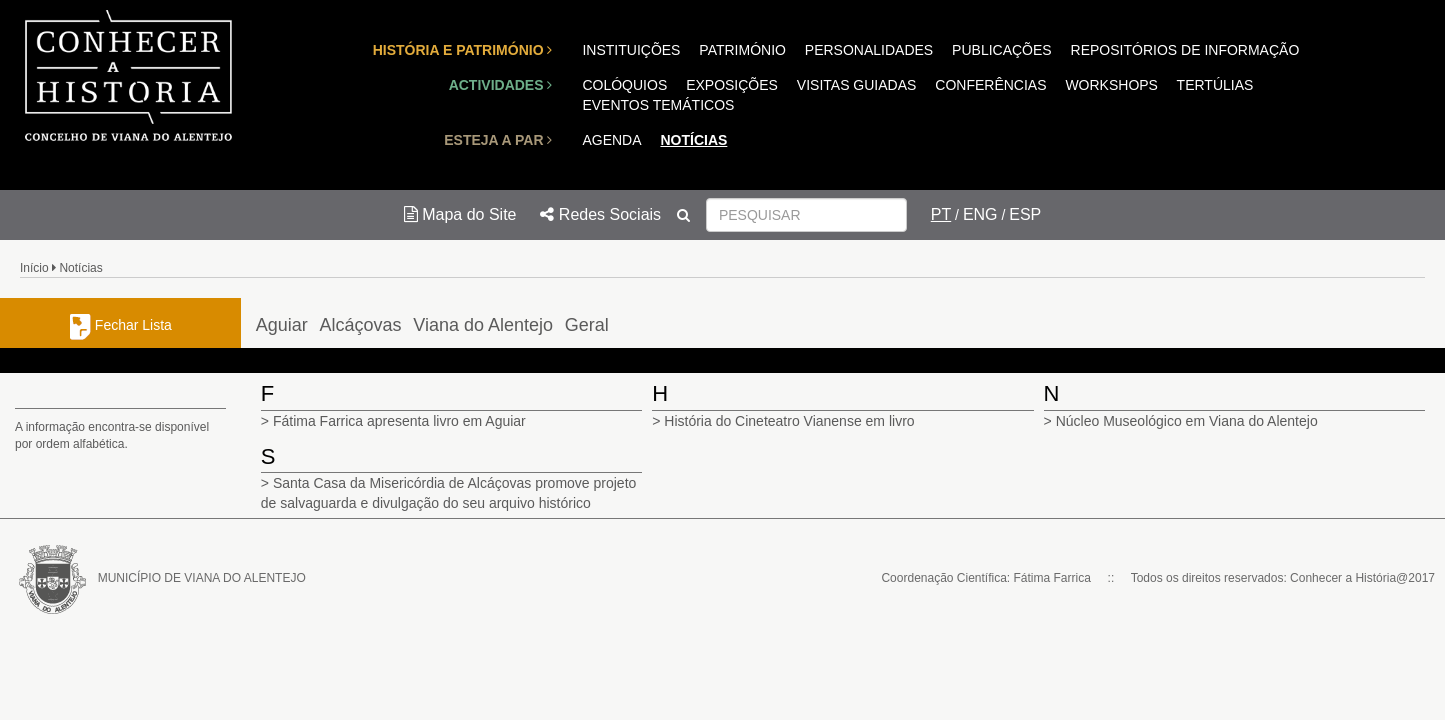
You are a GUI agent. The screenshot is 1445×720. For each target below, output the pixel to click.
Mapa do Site (460, 214)
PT (941, 214)
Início (34, 268)
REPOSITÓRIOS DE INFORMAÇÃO (1185, 50)
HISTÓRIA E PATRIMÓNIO (463, 50)
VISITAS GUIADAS (857, 85)
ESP (1025, 214)
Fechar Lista (120, 325)
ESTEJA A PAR (498, 140)
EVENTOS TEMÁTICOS (658, 105)
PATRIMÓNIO (742, 50)
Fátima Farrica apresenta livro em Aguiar (399, 421)
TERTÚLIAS (1215, 85)
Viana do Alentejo (483, 325)
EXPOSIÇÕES (732, 85)
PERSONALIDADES (869, 50)
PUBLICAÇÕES (1002, 50)
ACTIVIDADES (501, 85)
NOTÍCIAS (693, 140)
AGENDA (611, 140)
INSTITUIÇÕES (631, 50)
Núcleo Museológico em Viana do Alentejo (1187, 421)
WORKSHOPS (1111, 85)
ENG (980, 214)
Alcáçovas (361, 325)
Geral (587, 325)
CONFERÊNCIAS (990, 85)
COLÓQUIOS (624, 85)
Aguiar (282, 325)
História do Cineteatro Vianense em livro (789, 421)
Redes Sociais (600, 214)
